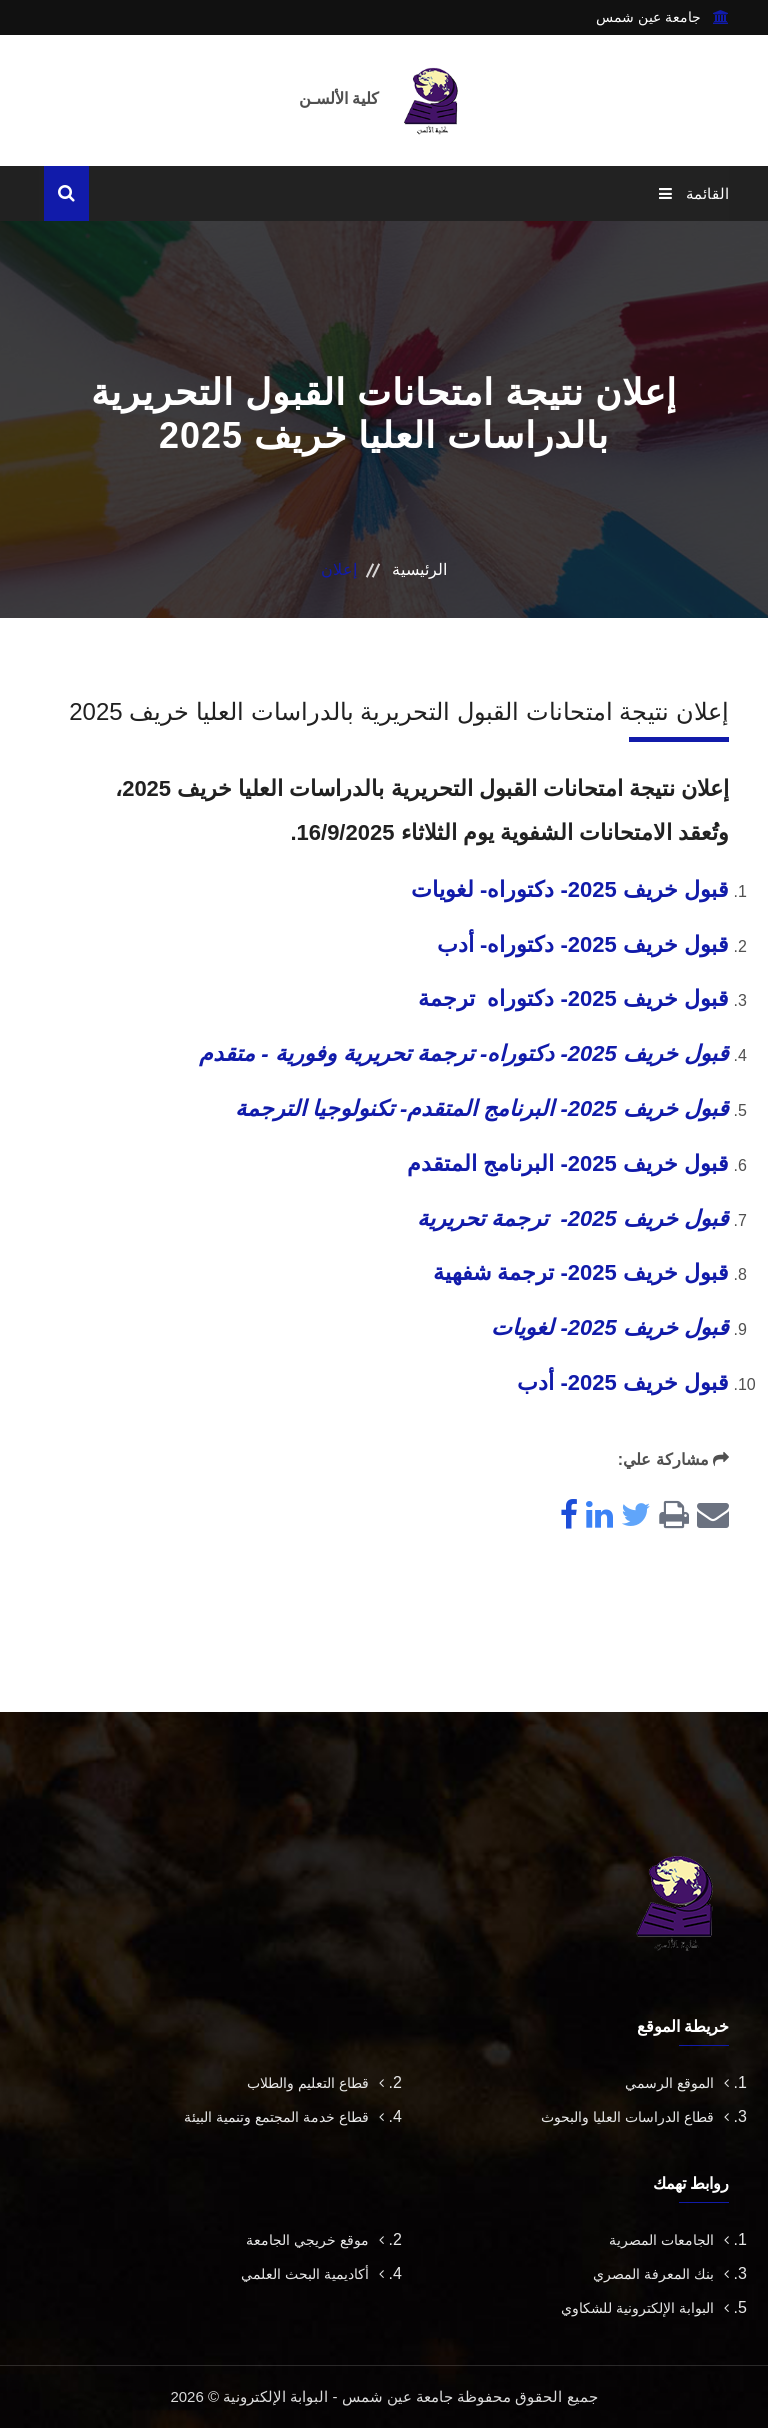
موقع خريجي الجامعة (315, 2240)
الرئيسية (419, 569)
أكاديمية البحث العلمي (312, 2274)
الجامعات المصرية (669, 2240)
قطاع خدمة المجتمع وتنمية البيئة (284, 2117)
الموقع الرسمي (677, 2083)
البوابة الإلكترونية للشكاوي (645, 2308)
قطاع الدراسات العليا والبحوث (635, 2117)
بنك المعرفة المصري (661, 2274)
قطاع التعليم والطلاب (315, 2083)
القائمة (694, 193)
